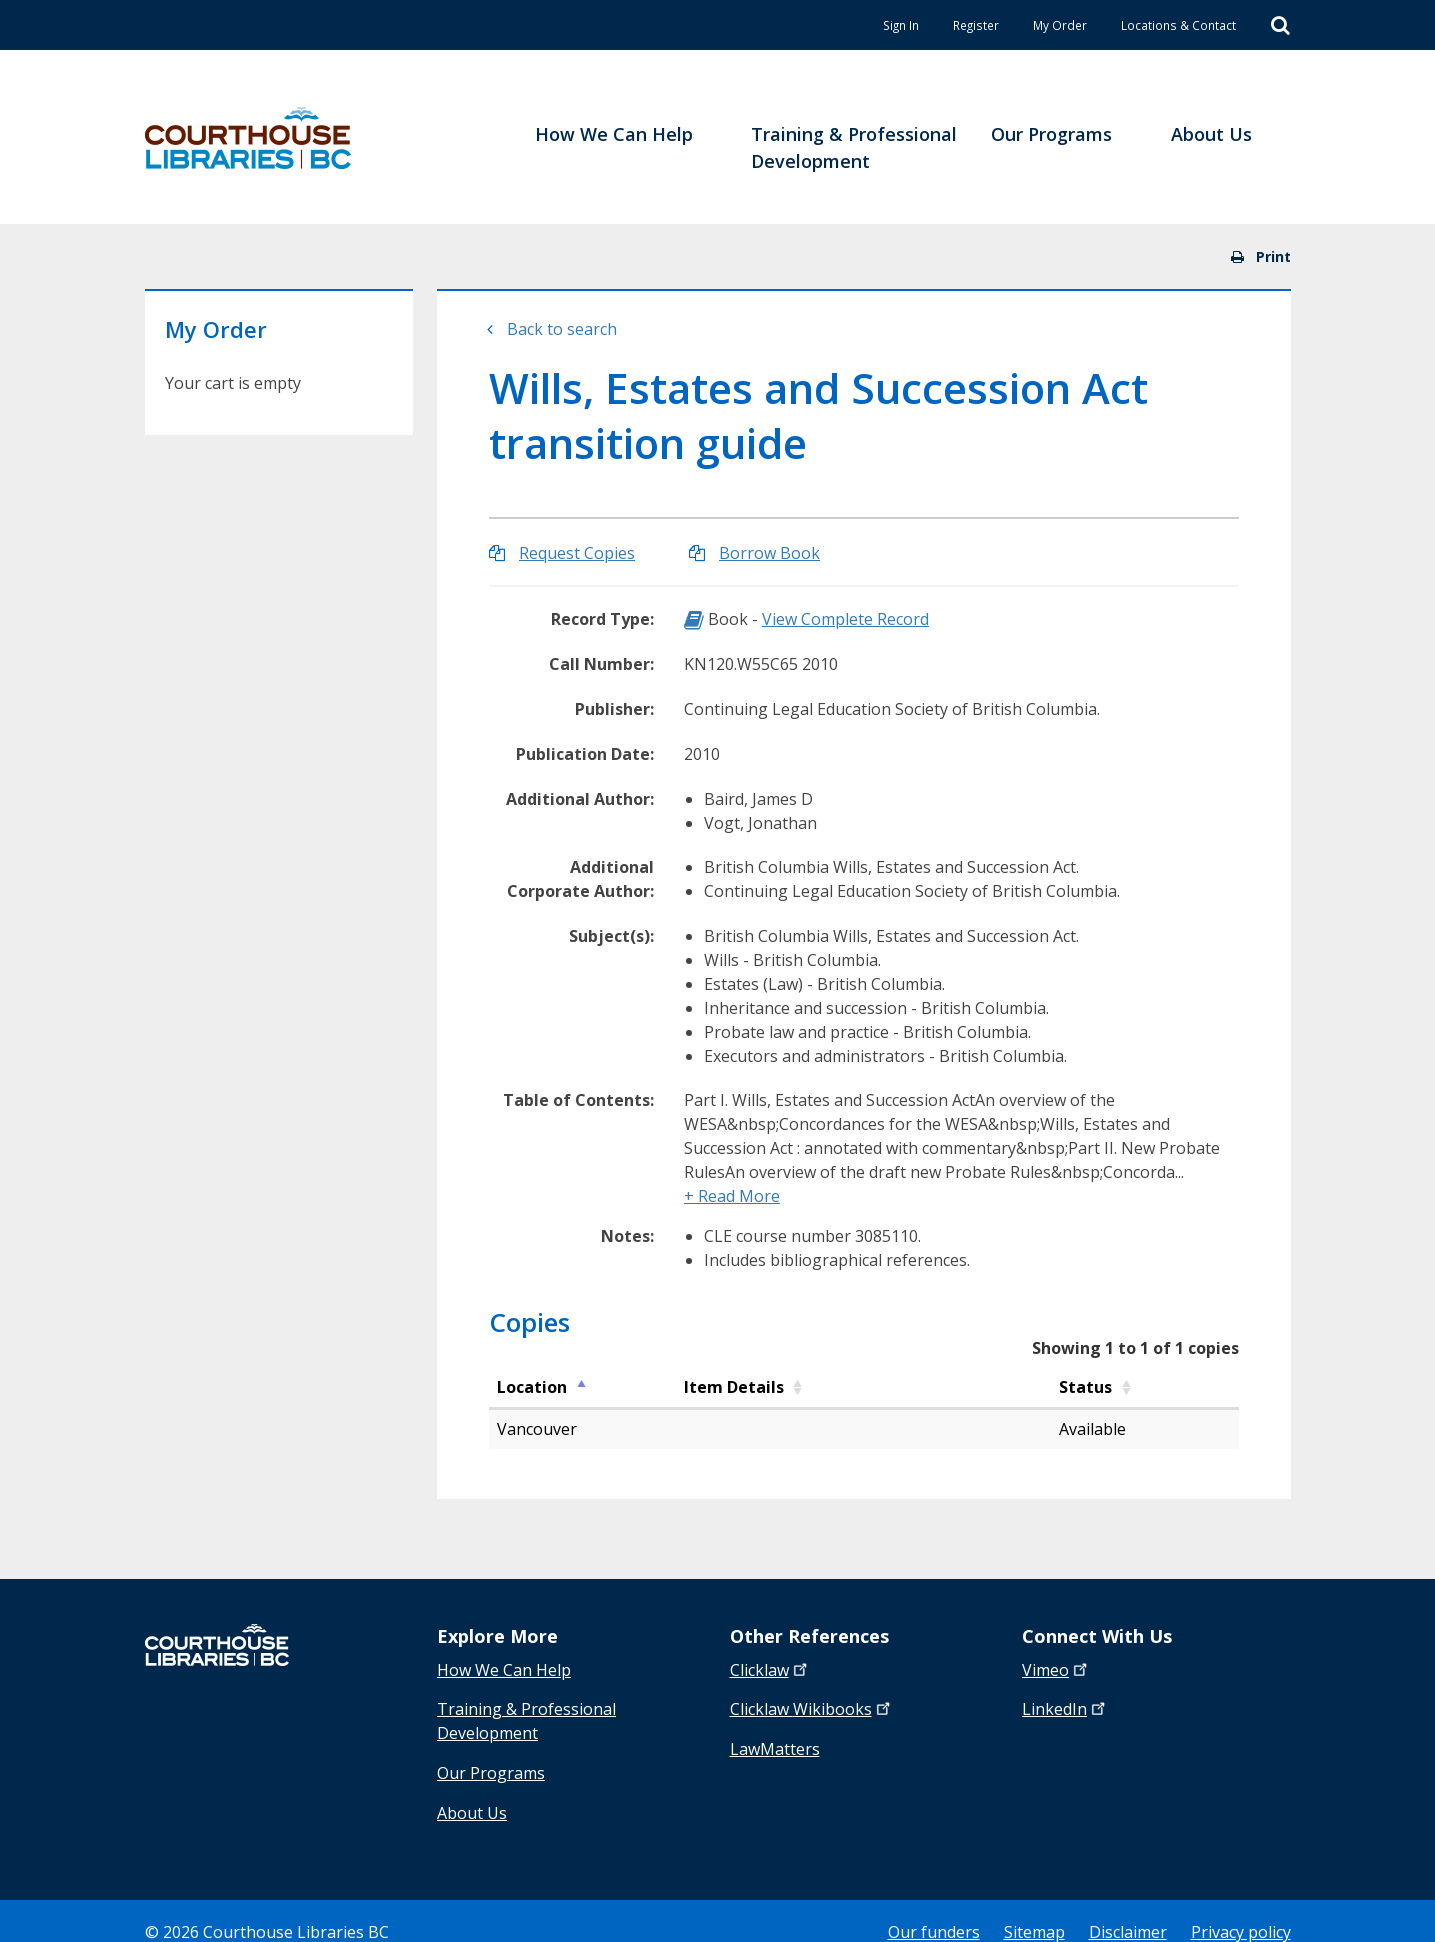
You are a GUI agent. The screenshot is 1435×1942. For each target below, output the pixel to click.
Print (1261, 256)
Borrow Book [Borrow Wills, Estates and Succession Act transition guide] (769, 553)
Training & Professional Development (526, 1716)
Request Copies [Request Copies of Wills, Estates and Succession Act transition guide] (577, 553)
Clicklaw (812, 1704)
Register (915, 24)
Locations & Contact (1161, 24)
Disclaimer (1128, 1910)
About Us (472, 1796)
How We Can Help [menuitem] (614, 134)
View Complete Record (845, 619)
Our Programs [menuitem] (1051, 134)
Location (532, 1387)
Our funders (934, 1910)
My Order (1016, 24)
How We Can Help (504, 1670)
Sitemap (1034, 1910)
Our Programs (491, 1762)
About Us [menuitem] (1211, 134)
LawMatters (775, 1738)
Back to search (562, 329)
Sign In (824, 24)
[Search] (1280, 26)
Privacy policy (1241, 1910)
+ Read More (732, 1196)
